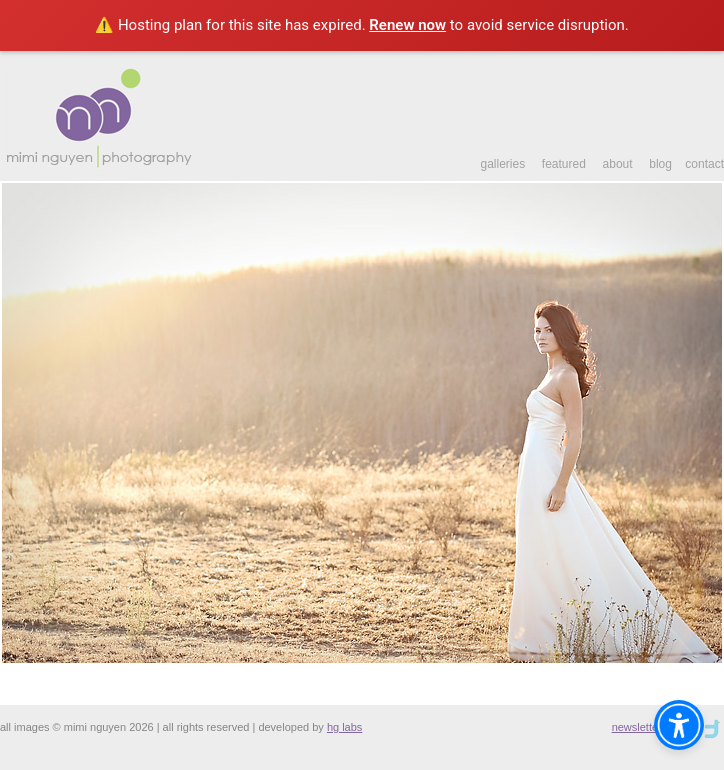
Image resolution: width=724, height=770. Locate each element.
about (618, 164)
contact (704, 164)
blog (660, 164)
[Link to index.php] (97, 166)
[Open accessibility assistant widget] (679, 725)
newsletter (637, 727)
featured (564, 164)
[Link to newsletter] (711, 727)
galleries (502, 164)
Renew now (407, 25)
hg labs (344, 727)
